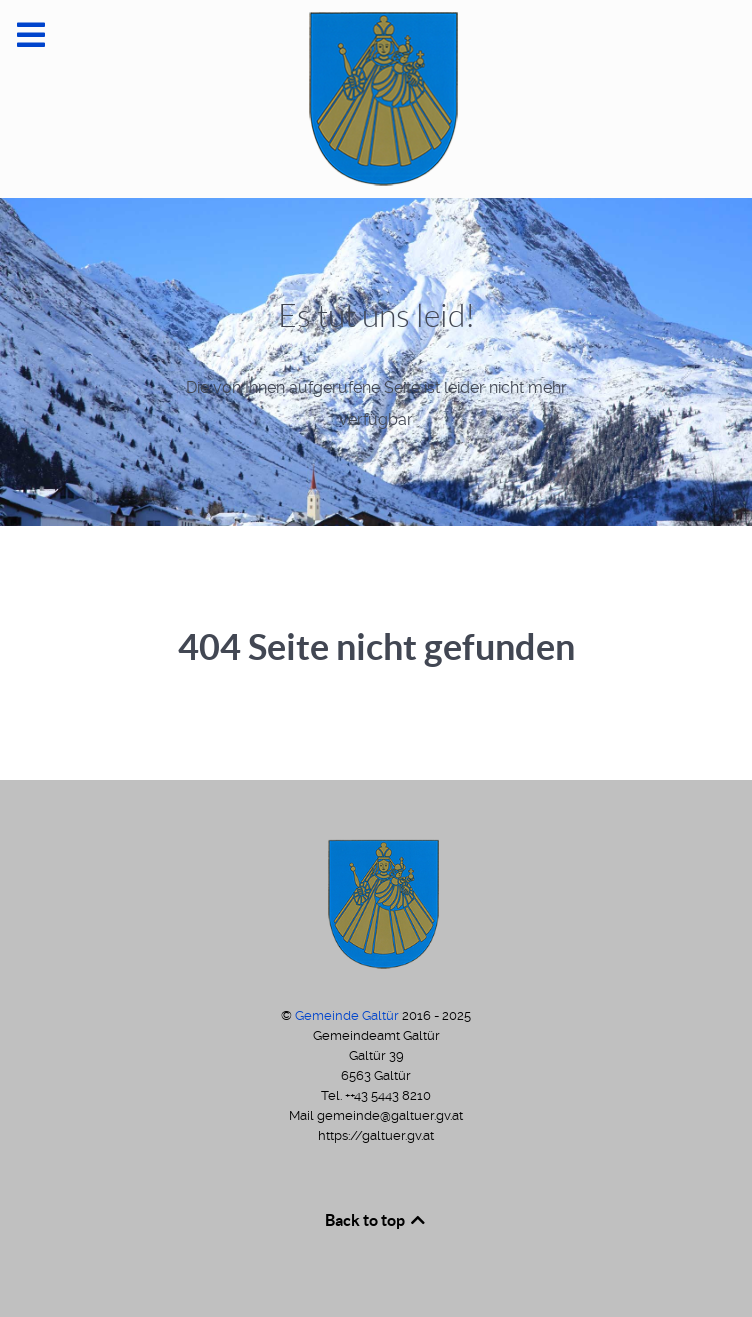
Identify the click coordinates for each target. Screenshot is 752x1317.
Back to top (376, 1220)
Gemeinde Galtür (348, 1015)
